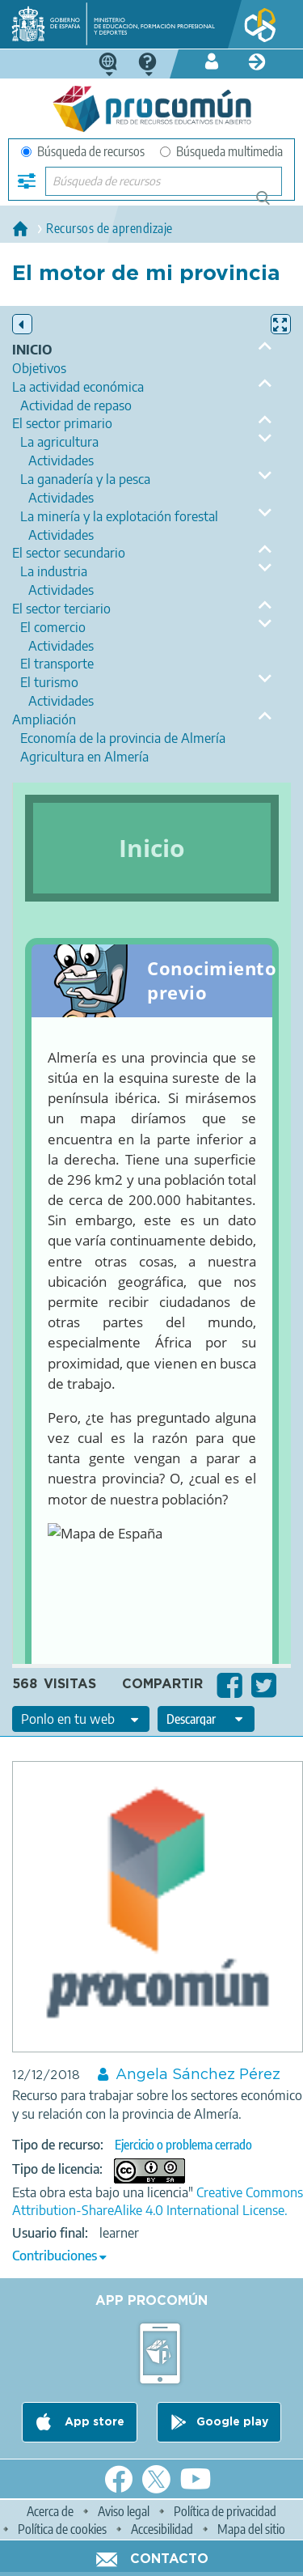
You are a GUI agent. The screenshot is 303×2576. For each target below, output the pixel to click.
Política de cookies (62, 2529)
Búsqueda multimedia (221, 151)
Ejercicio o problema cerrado (183, 2145)
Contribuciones (54, 2255)
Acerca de (50, 2511)
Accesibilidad (162, 2529)
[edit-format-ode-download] (206, 1719)
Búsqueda (272, 204)
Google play (232, 2422)
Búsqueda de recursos (83, 151)
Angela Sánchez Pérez (198, 2075)
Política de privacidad (225, 2511)
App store (92, 2422)
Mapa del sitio (251, 2529)
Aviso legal (123, 2511)
